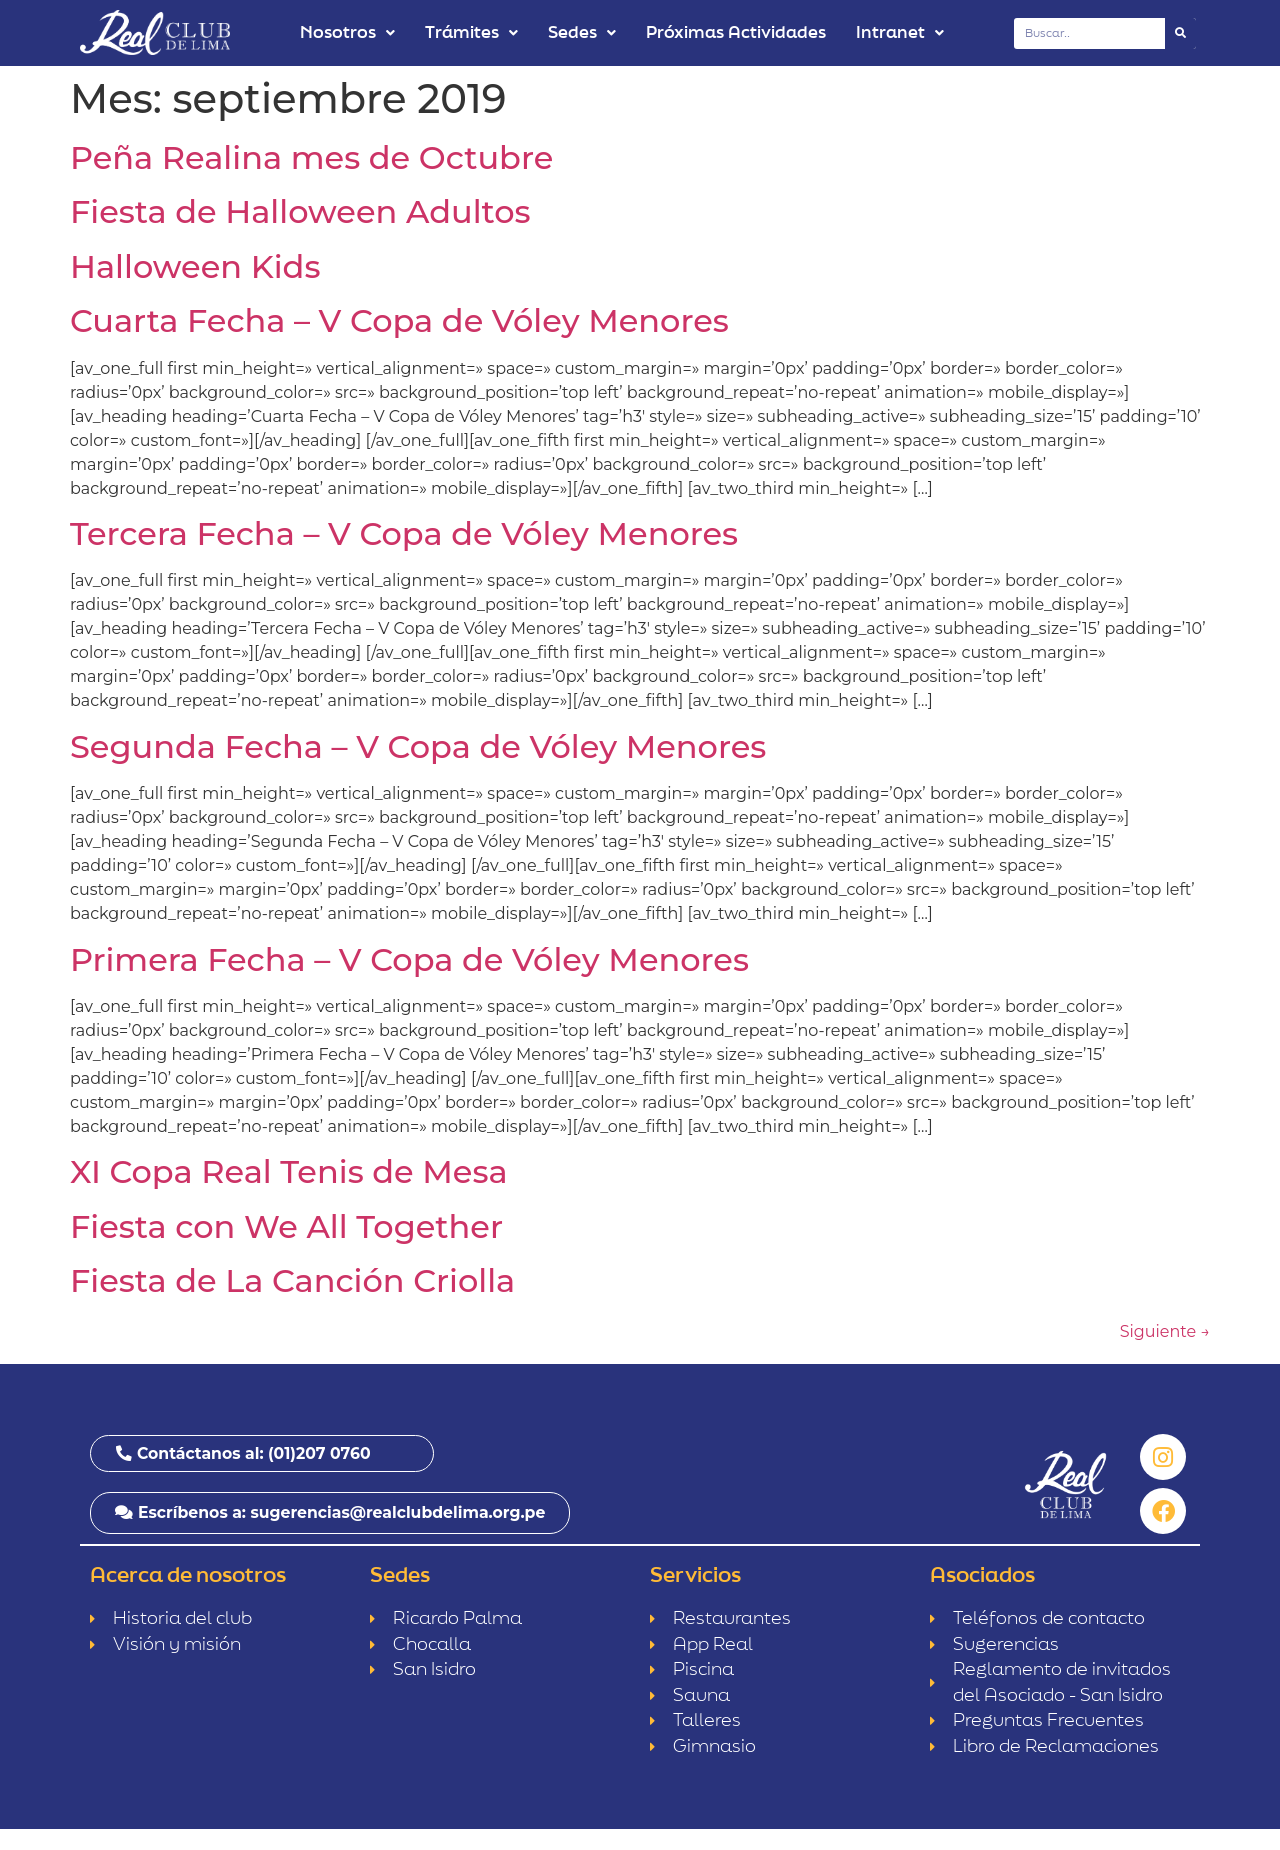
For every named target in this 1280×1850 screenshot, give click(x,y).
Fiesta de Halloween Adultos (300, 211)
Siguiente (1165, 1331)
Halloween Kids (195, 266)
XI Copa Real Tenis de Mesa (289, 1171)
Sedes (582, 33)
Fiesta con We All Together (286, 1226)
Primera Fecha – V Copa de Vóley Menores (409, 959)
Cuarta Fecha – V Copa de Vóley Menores (399, 320)
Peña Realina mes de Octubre (311, 157)
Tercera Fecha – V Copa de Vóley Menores (404, 533)
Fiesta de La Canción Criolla (292, 1280)
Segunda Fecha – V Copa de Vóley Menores (418, 746)
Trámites (471, 33)
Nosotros (347, 33)
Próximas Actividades (736, 33)
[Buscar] (1180, 33)
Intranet (900, 33)
